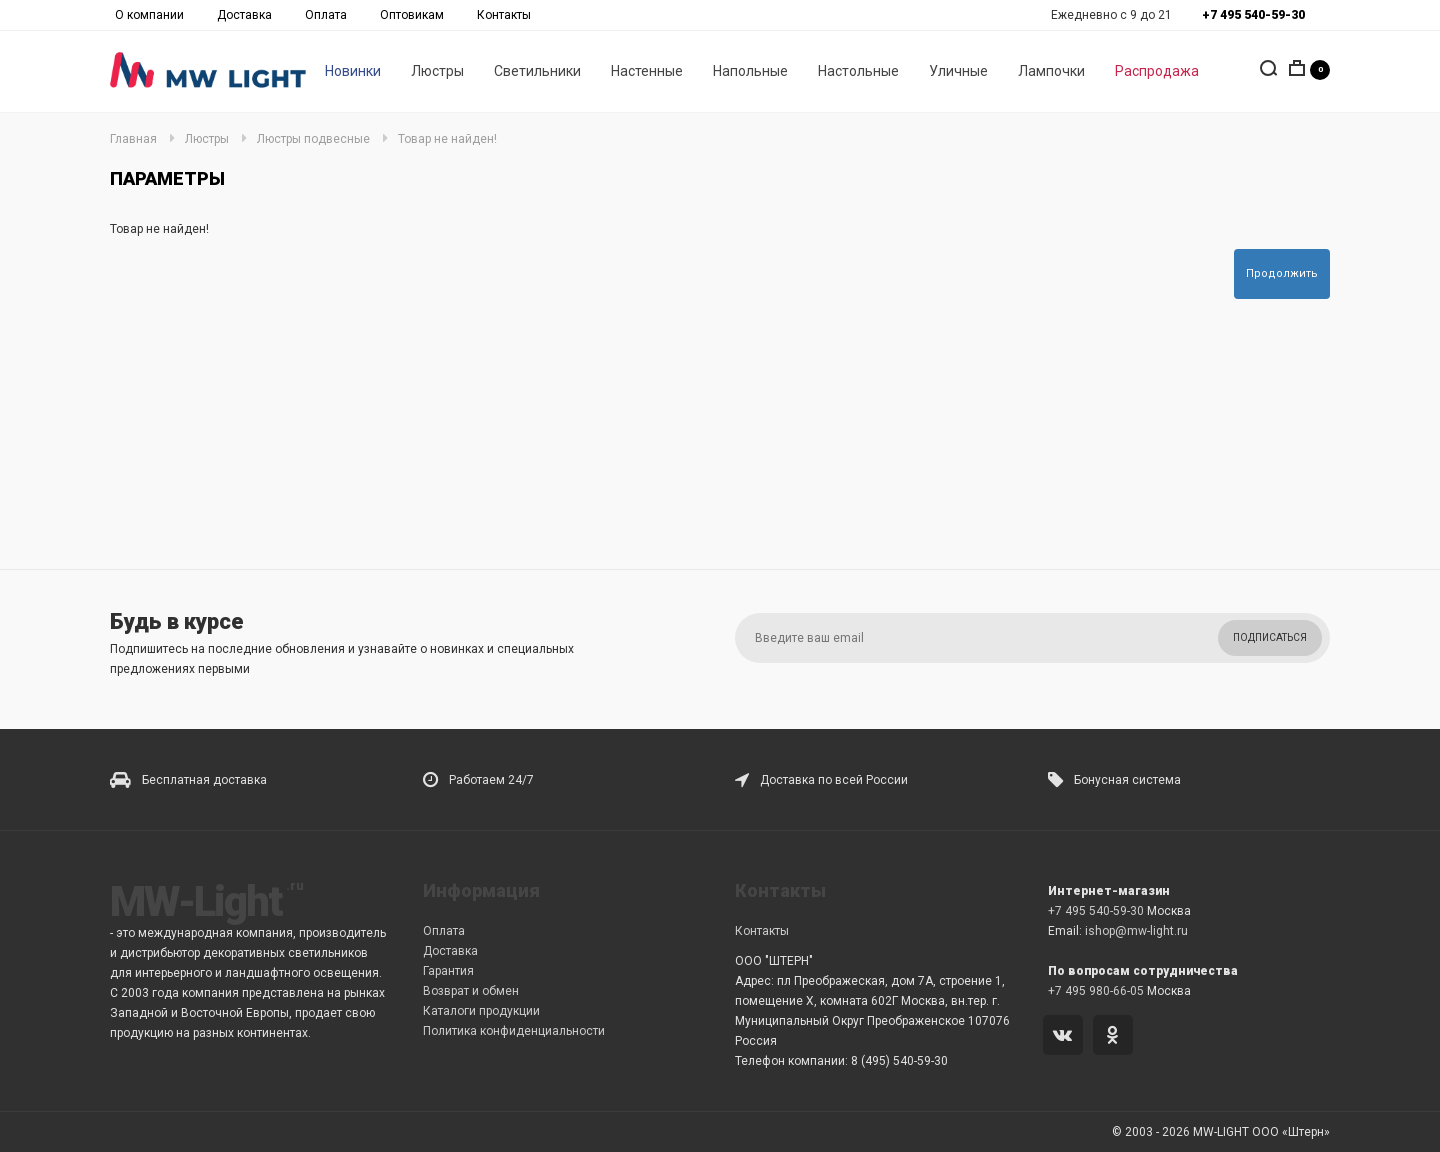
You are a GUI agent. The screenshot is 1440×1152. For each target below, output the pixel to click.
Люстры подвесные (313, 139)
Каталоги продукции (481, 1011)
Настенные (647, 71)
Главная (133, 139)
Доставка (244, 15)
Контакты (504, 15)
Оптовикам (412, 15)
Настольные (858, 71)
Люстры (437, 71)
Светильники (537, 71)
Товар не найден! (447, 139)
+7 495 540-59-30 (1096, 911)
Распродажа (1157, 71)
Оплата (326, 15)
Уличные (958, 71)
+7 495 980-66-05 (1096, 991)
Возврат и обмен (471, 991)
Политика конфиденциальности (514, 1031)
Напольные (750, 71)
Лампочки (1051, 71)
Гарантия (448, 971)
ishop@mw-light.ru (1136, 931)
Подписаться (1270, 637)
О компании (149, 15)
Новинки (353, 71)
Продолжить (1282, 273)
